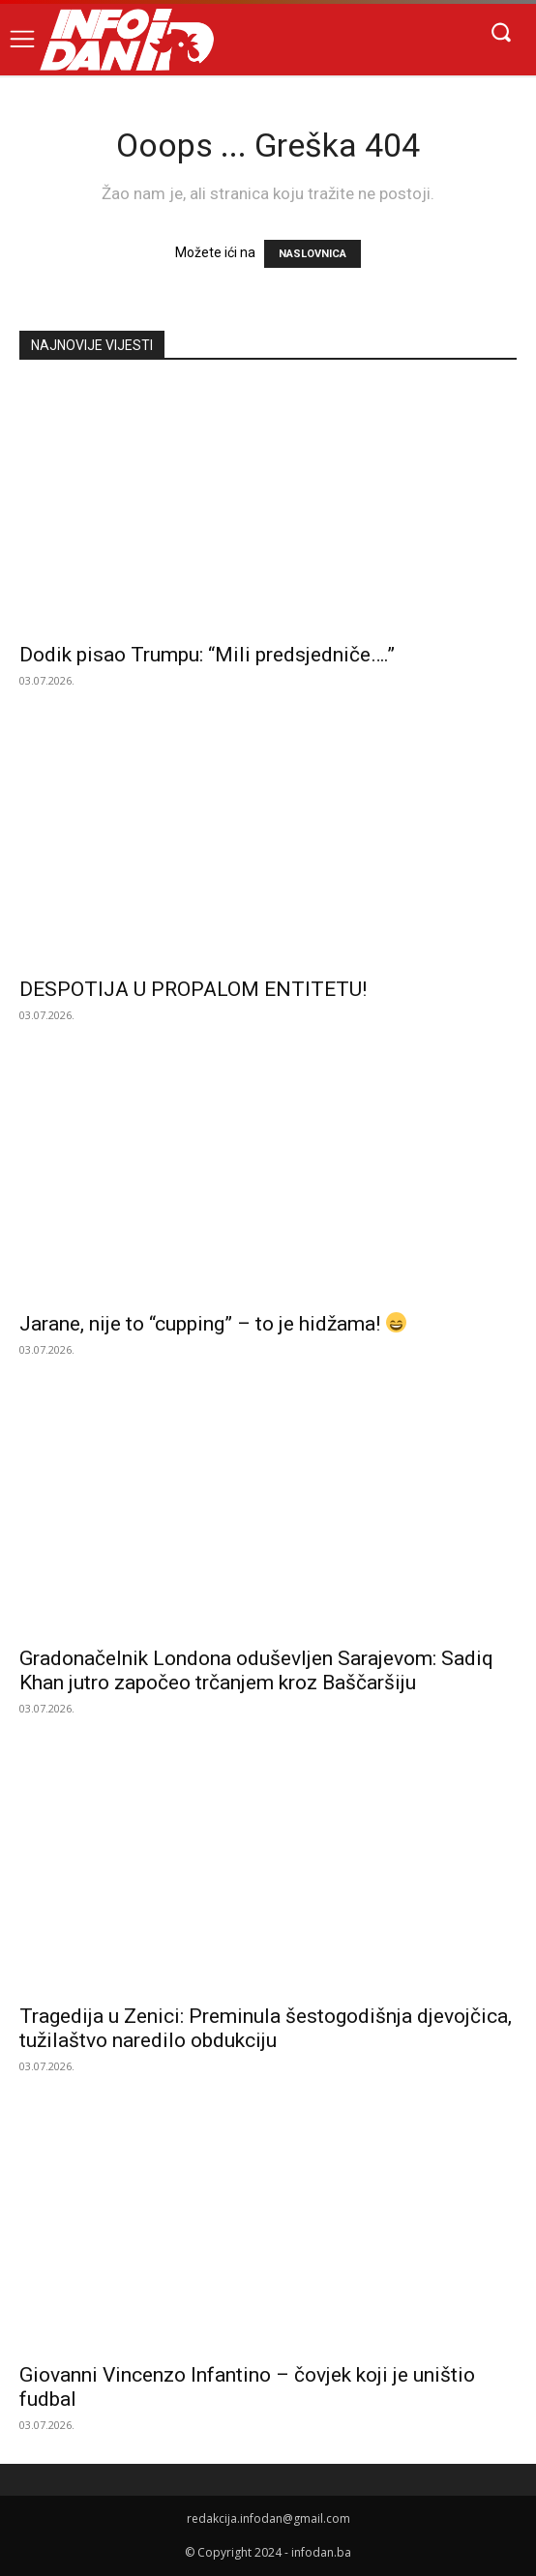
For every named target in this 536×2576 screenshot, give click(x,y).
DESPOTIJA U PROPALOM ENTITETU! (193, 989)
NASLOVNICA (312, 254)
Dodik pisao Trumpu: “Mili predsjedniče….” (207, 654)
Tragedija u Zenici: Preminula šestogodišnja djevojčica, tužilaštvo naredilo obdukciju (265, 2028)
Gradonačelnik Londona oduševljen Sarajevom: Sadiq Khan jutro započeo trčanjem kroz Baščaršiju (256, 1670)
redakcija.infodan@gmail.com (268, 2518)
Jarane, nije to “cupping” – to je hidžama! (212, 1323)
